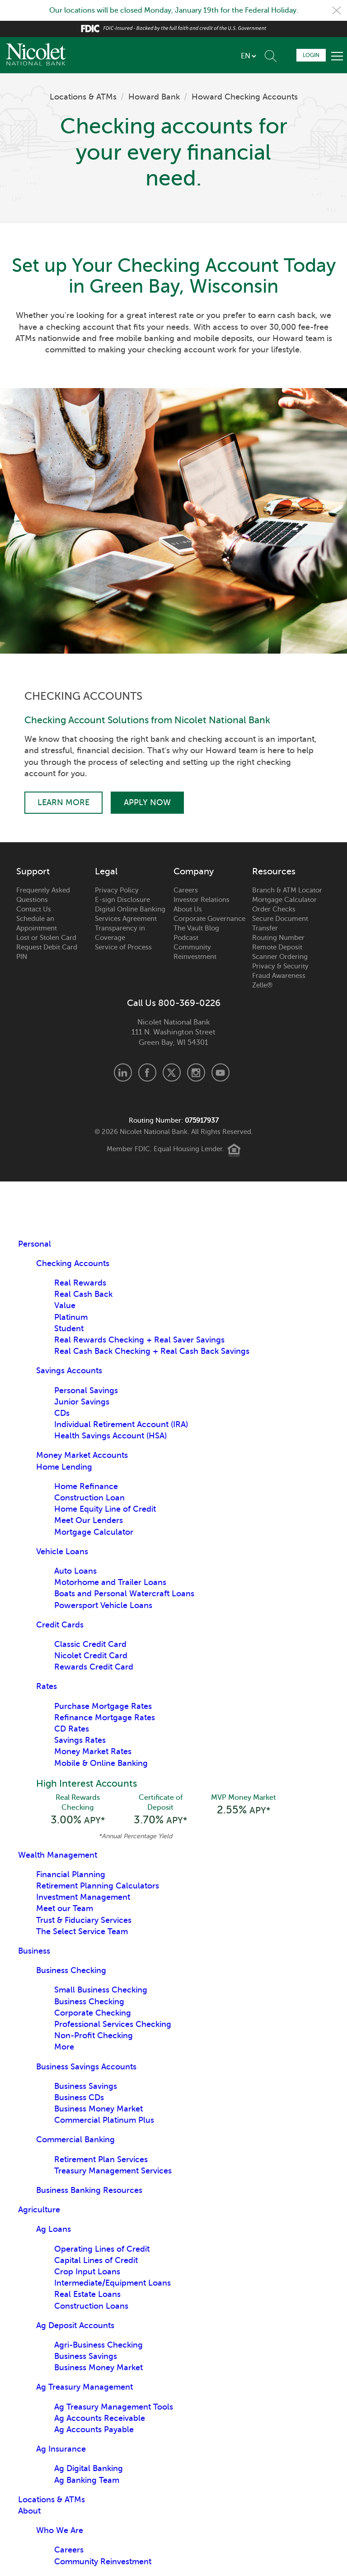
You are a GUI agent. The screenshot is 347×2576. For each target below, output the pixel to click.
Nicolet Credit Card (90, 1655)
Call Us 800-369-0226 (173, 1003)
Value (64, 1305)
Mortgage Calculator (284, 899)
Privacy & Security (280, 966)
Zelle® (262, 985)
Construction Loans (91, 2305)
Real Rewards (80, 1282)
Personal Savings (86, 1390)
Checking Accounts (72, 1263)
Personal (34, 1243)
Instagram (196, 1072)
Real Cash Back (83, 1294)
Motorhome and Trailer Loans (110, 1582)
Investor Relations (202, 899)
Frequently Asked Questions (43, 895)
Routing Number (278, 937)
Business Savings (85, 2086)
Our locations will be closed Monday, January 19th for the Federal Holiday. (173, 10)
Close (336, 10)
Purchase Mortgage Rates (103, 1706)
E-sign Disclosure (122, 899)
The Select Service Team (82, 1931)
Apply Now (147, 802)
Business (34, 1950)
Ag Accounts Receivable (99, 2418)
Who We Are (59, 2530)
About (29, 2510)
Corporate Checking (92, 2012)
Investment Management (83, 1897)
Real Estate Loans (87, 2294)
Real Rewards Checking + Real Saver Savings (139, 1339)
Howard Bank (154, 96)
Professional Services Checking (112, 2024)
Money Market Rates (92, 1751)
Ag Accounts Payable (94, 2429)
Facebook (147, 1072)
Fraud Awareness (278, 975)
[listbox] (248, 56)
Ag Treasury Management (84, 2386)
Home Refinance (86, 1486)
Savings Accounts (69, 1370)
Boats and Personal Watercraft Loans (124, 1593)
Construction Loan (89, 1497)
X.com (172, 1072)
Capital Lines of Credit (96, 2260)
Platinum (71, 1317)
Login (311, 55)
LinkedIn (123, 1072)
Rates (46, 1686)
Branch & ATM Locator (287, 890)
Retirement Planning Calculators (97, 1885)
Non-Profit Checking (93, 2035)
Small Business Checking (100, 1989)
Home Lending (64, 1466)
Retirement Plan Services (101, 2159)
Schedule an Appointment (36, 923)
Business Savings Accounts (86, 2066)
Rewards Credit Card (93, 1666)
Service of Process (123, 947)
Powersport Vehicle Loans (103, 1605)
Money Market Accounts (82, 1455)
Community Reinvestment (195, 952)
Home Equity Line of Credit (105, 1508)
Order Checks (273, 909)
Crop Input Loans (87, 2271)
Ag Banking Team (86, 2480)
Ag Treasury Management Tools (113, 2406)
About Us (188, 909)
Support (33, 872)
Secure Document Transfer (280, 923)
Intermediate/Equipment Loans (112, 2282)
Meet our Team (64, 1908)
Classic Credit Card (90, 1644)
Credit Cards (60, 1624)
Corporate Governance (209, 918)
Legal (106, 872)
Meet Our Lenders (88, 1520)
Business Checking (71, 1970)
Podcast (186, 937)
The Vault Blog (196, 928)
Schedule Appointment (286, 55)
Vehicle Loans (62, 1551)
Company (194, 872)
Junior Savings (81, 1401)
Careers (186, 890)
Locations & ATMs (83, 96)
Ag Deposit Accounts (75, 2325)
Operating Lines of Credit (102, 2248)
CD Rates (71, 1728)
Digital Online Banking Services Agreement (130, 914)
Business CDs (79, 2097)
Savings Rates (80, 1740)
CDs (62, 1413)
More (64, 2046)
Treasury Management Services (113, 2170)
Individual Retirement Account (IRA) (121, 1424)
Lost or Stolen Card (46, 937)
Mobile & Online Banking (101, 1763)
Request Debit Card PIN (46, 952)
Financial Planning (70, 1874)
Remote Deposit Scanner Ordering (280, 952)
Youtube (220, 1072)
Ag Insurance (61, 2448)
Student (69, 1328)
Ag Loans (53, 2229)
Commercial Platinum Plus (104, 2120)
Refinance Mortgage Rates (104, 1717)
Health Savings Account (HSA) (110, 1435)
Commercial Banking (75, 2139)
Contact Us (33, 909)
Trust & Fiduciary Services (83, 1920)
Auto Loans (75, 1570)
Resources (273, 872)
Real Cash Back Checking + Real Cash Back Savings (151, 1351)
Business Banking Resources (89, 2190)
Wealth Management (57, 1855)
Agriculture (39, 2209)
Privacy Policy (117, 890)
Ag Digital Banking (88, 2468)
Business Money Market (98, 2108)
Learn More (63, 802)
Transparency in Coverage (120, 933)
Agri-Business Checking (98, 2344)
